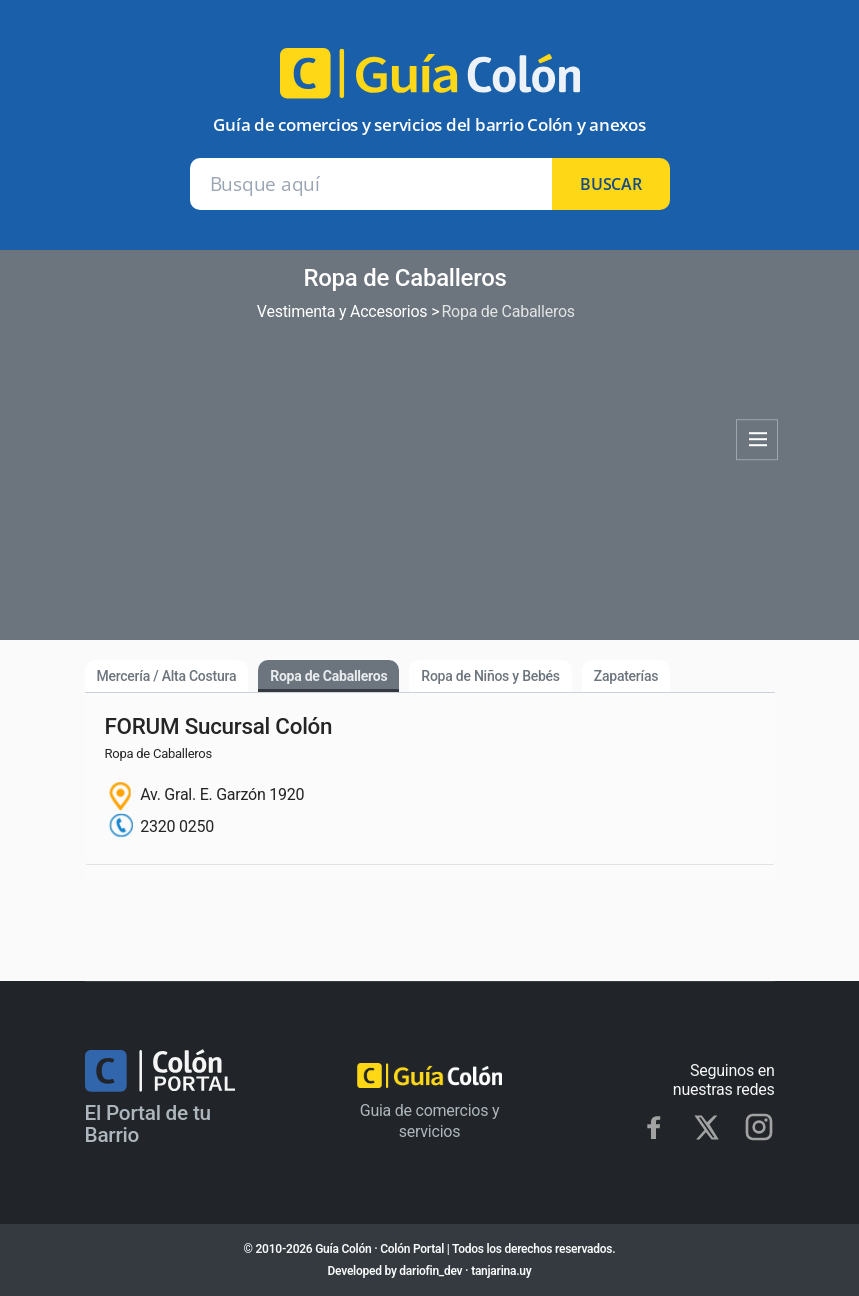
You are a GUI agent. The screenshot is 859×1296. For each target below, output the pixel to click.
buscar (611, 184)
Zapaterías (626, 676)
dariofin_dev (430, 1271)
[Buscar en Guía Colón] (371, 184)
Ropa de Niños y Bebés (490, 676)
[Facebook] (654, 1127)
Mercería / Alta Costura (167, 676)
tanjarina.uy (501, 1271)
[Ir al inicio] (430, 81)
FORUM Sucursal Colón (219, 726)
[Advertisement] (405, 474)
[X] (706, 1127)
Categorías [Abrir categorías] (757, 440)
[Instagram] (759, 1127)
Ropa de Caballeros (328, 676)
